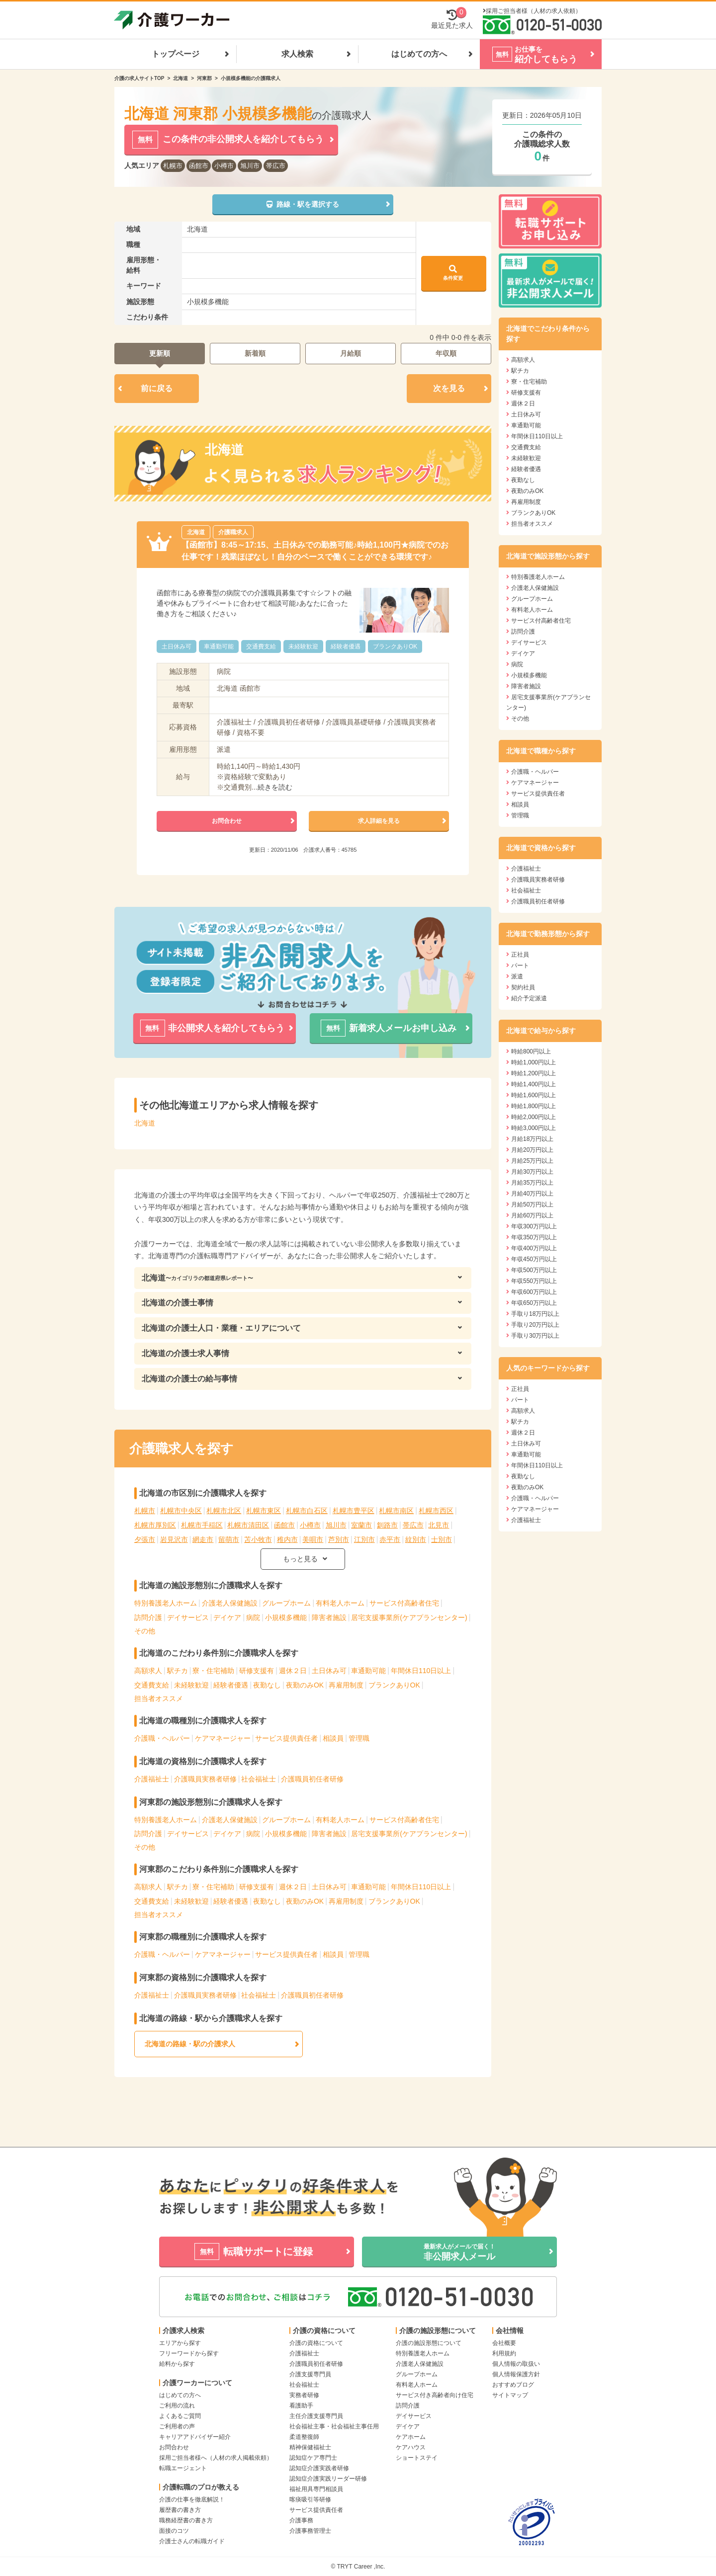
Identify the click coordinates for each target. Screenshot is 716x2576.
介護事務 (301, 2520)
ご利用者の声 (177, 2426)
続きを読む (275, 787)
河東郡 (204, 78)
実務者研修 (304, 2395)
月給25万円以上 (532, 1160)
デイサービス (188, 1617)
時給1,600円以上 (533, 1095)
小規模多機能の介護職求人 (250, 78)
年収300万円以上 (534, 1226)
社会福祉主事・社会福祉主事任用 (334, 2426)
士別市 (441, 1539)
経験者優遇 (230, 1685)
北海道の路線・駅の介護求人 (190, 2044)
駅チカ (177, 1671)
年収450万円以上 (534, 1259)
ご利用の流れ (177, 2405)
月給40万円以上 (532, 1193)
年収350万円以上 (534, 1237)
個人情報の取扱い (516, 2363)
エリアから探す (180, 2342)
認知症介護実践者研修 (319, 2468)
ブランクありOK (394, 1685)
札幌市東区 (263, 1511)
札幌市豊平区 (353, 1511)
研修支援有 (256, 1671)
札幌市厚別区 (155, 1525)
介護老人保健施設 (230, 1603)
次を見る (449, 388)
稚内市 (287, 1539)
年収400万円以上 (534, 1248)
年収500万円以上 (534, 1270)
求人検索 (297, 54)
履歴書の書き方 (180, 2509)
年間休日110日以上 (421, 1671)
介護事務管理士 (310, 2530)
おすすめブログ (513, 2384)
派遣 (517, 976)
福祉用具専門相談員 (316, 2489)
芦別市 (338, 1539)
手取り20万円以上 (535, 1324)
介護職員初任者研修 (312, 1779)
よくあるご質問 (180, 2416)
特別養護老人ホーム (165, 1603)
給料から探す (177, 2363)
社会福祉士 (258, 1779)
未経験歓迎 (191, 1685)
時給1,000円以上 (533, 1062)
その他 (144, 1631)
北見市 (438, 1525)
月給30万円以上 (532, 1171)
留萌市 (228, 1539)
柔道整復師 (304, 2436)
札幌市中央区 (181, 1511)
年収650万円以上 (534, 1302)
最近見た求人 (452, 19)
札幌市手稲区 (202, 1525)
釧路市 (387, 1525)
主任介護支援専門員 (316, 2416)
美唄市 (312, 1539)
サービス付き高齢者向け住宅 (434, 2395)
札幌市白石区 (307, 1511)
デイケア (227, 1617)
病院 (253, 1617)
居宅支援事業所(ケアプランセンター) (409, 1617)
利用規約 (504, 2353)
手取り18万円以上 (535, 1313)
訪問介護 (148, 1617)
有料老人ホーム (340, 1603)
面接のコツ (174, 2530)
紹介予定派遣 (529, 998)
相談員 (333, 1738)
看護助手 (301, 2405)
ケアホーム (411, 2436)
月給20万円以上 (532, 1149)
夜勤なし (267, 1685)
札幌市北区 (223, 1511)
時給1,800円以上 (533, 1106)
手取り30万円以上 (535, 1335)
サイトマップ (510, 2395)
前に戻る (157, 388)
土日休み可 (329, 1671)
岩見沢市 (174, 1539)
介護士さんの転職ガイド (192, 2541)
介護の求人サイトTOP (139, 78)
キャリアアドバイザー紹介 (195, 2436)
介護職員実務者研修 (205, 1779)
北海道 (180, 78)
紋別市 (415, 1539)
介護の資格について (316, 2342)
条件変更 (453, 272)
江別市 (364, 1539)
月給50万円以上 (532, 1204)
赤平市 (389, 1539)
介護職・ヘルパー (162, 1738)
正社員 (520, 954)
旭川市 (250, 165)
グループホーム (286, 1603)
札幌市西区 (436, 1511)
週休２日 (293, 1671)
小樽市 (224, 165)
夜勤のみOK (305, 1685)
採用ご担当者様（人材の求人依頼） (533, 10)
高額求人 (148, 1671)
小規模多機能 (286, 1617)
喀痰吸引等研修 (310, 2499)
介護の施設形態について (428, 2342)
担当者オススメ (158, 1698)
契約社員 (523, 987)
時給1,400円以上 (533, 1084)
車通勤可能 (368, 1671)
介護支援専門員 (310, 2374)
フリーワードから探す (189, 2353)
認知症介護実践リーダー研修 (328, 2478)
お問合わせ (174, 2447)
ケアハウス (411, 2447)
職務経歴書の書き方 (186, 2520)
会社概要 (504, 2342)
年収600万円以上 (534, 1291)
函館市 (198, 165)
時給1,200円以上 (533, 1073)
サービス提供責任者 (286, 1738)
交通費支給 (151, 1685)
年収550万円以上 (534, 1281)
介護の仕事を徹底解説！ (192, 2499)
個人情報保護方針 (516, 2374)
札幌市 (172, 165)
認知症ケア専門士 (313, 2457)
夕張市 (144, 1539)
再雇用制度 (346, 1685)
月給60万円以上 (532, 1215)
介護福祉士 (151, 1779)
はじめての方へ (419, 54)
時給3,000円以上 (533, 1128)
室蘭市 (361, 1525)
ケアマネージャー (223, 1738)
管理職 (359, 1738)
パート (520, 965)
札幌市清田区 (248, 1525)
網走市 (202, 1539)
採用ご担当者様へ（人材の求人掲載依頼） (215, 2457)
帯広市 (275, 165)
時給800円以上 (531, 1051)
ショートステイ (417, 2457)
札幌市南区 (396, 1511)
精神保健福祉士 (310, 2447)
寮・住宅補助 (213, 1671)
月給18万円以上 (532, 1138)
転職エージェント (183, 2468)
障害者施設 (329, 1617)
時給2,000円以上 (533, 1117)
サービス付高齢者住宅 (404, 1603)
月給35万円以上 (532, 1182)
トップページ (175, 54)
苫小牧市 (258, 1539)
